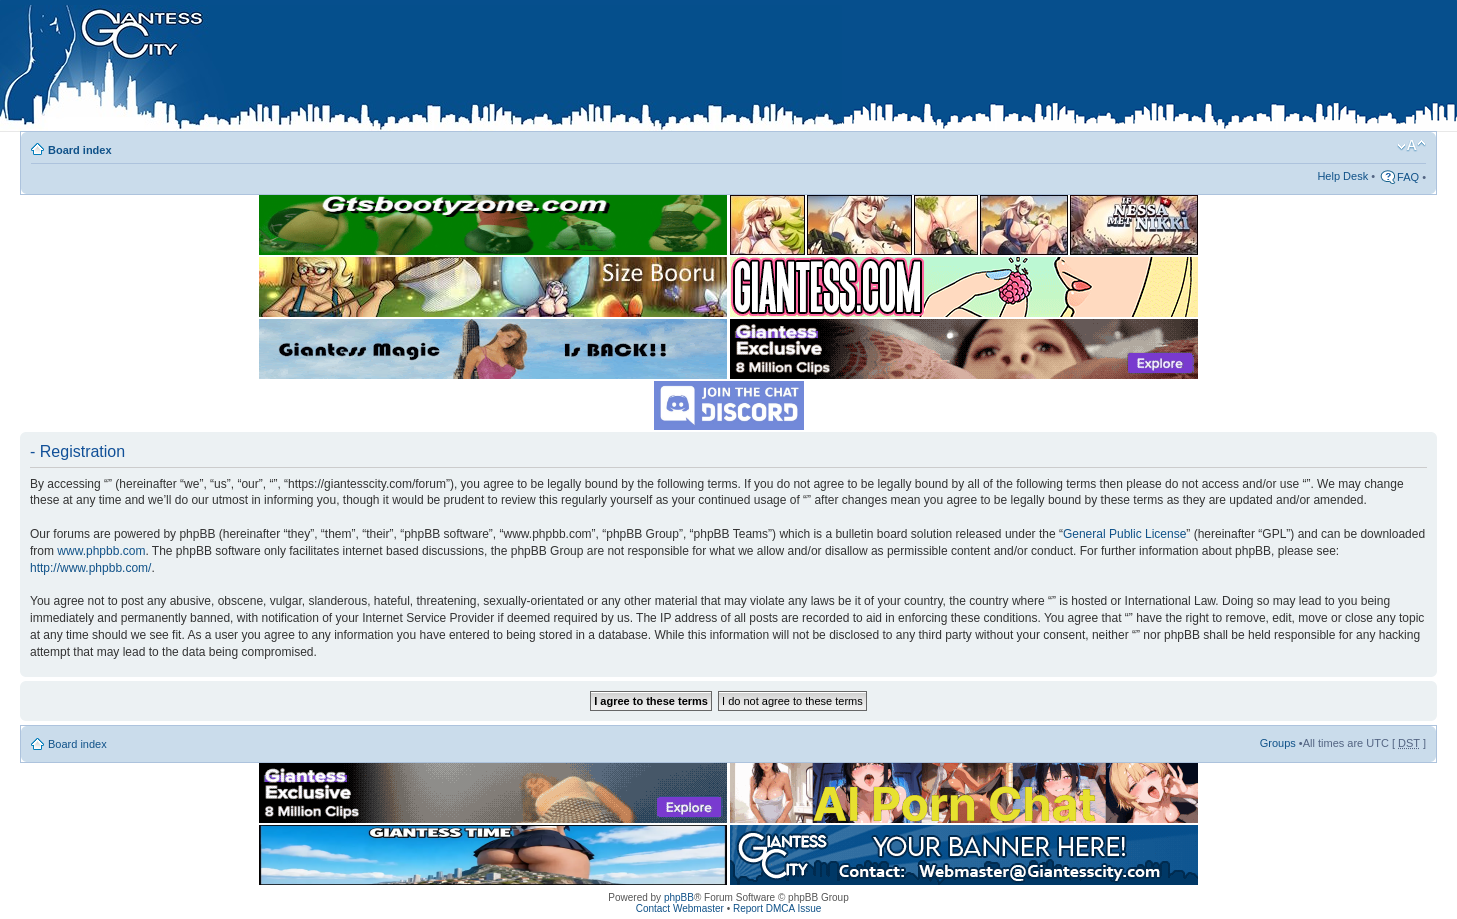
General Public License (1124, 534)
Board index (80, 150)
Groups (1278, 743)
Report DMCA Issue (777, 908)
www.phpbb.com (101, 551)
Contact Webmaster (680, 908)
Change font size (1411, 146)
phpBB (679, 897)
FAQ (1408, 177)
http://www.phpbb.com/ (90, 568)
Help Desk (1342, 176)
